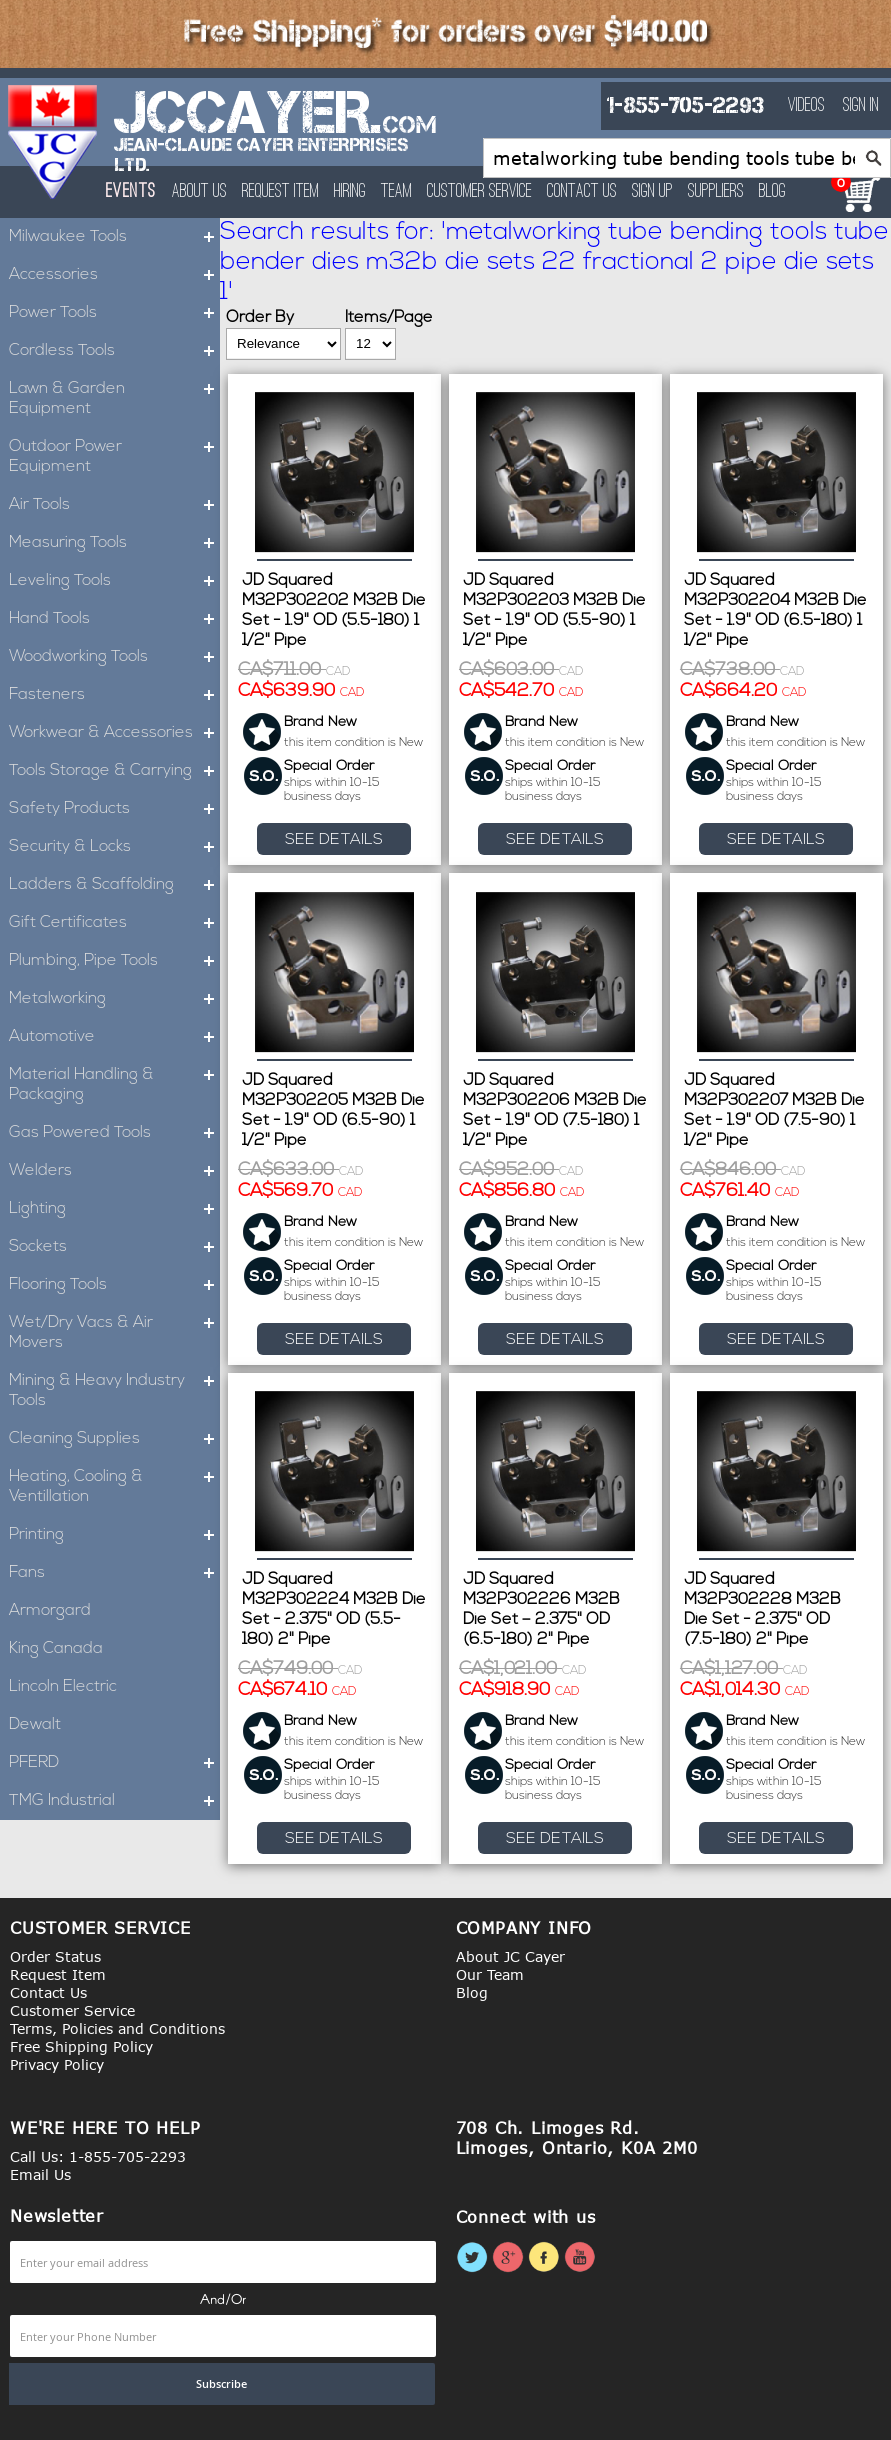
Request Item (283, 192)
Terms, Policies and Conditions (117, 2028)
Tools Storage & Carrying (114, 771)
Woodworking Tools (114, 657)
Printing (114, 1535)
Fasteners (114, 695)
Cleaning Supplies (114, 1439)
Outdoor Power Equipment (114, 457)
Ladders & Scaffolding (114, 885)
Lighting (114, 1209)
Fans (114, 1573)
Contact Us (585, 192)
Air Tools (114, 505)
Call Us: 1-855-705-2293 (98, 2156)
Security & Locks (114, 847)
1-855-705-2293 (685, 105)
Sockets (114, 1247)
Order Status (55, 1956)
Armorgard (50, 1611)
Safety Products (114, 809)
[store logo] (53, 142)
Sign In (861, 106)
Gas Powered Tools (114, 1133)
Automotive (114, 1037)
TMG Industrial (114, 1801)
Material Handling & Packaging (114, 1085)
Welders (114, 1171)
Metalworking (114, 999)
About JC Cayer (510, 1956)
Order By (260, 318)
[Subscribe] (222, 2384)
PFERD (114, 1763)
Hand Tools (114, 619)
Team (399, 192)
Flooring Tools (114, 1285)
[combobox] (687, 158)
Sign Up (655, 192)
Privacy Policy (57, 2064)
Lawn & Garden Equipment (114, 399)
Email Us (40, 2174)
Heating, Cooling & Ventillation (114, 1487)
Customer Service (482, 192)
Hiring (353, 192)
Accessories (114, 275)
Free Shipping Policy (81, 2046)
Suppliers (719, 192)
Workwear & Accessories (114, 733)
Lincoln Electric (63, 1687)
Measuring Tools (114, 543)
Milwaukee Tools (114, 237)
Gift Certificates (114, 923)
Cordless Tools (114, 351)
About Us (202, 192)
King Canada (56, 1649)
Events (131, 191)
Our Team (490, 1974)
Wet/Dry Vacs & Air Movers (114, 1333)
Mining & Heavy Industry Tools (114, 1391)
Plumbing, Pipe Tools (114, 961)
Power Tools (114, 313)
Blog (775, 192)
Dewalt (35, 1725)
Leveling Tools (114, 581)
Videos (806, 106)
